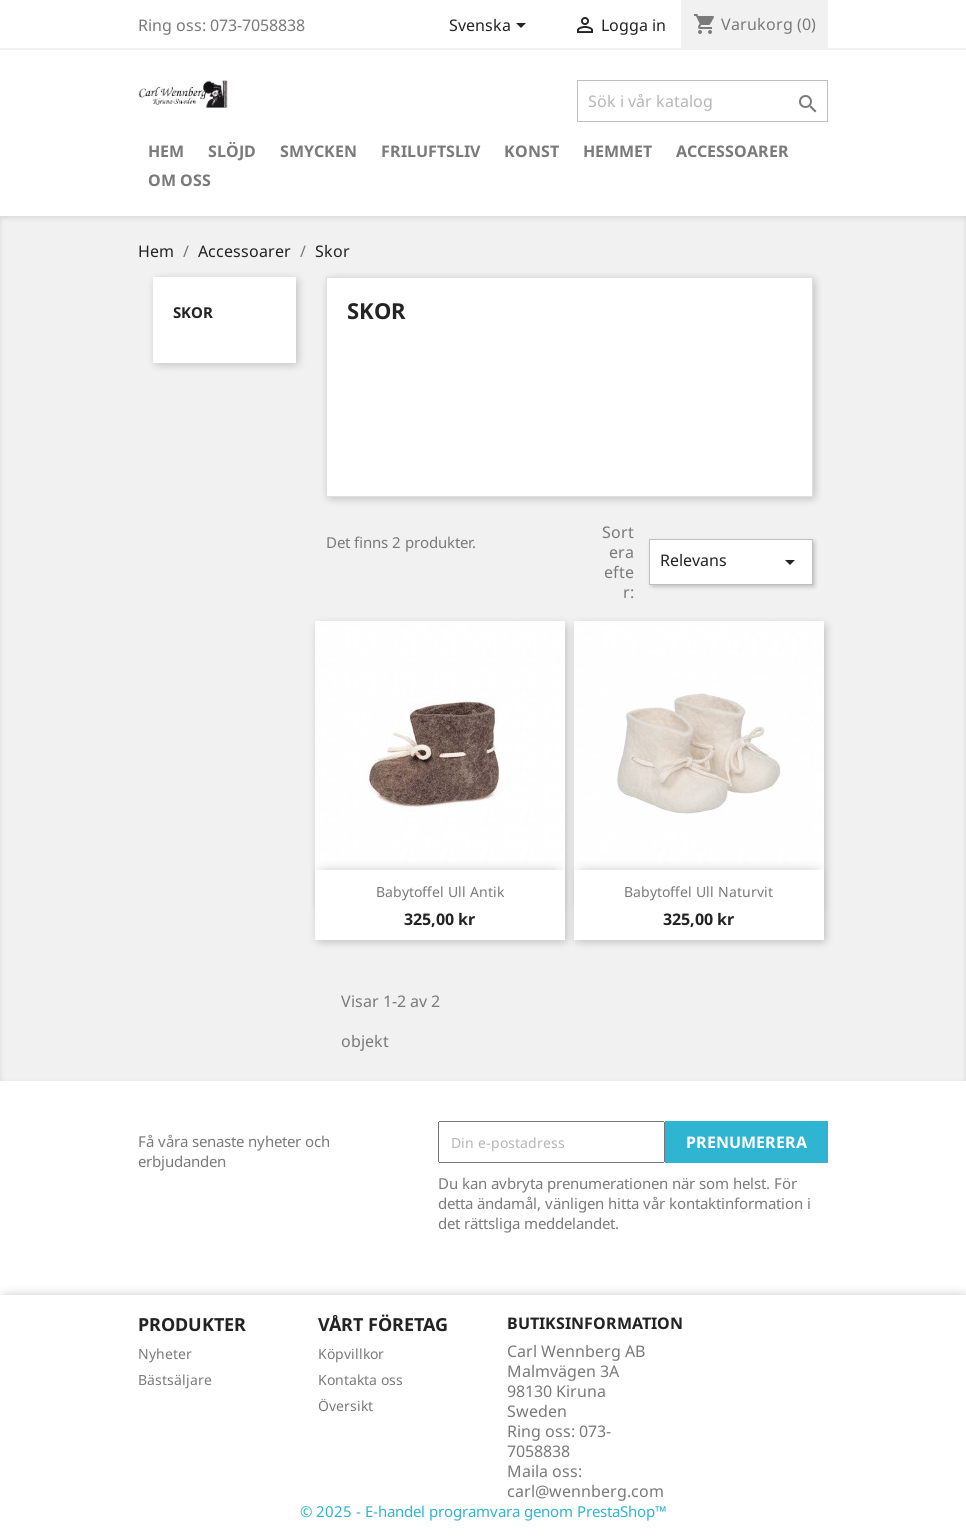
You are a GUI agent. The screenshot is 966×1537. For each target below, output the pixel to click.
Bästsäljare (175, 1379)
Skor (193, 312)
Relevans (731, 561)
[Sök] (702, 101)
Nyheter (165, 1353)
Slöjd (232, 151)
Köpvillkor (351, 1353)
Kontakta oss (360, 1379)
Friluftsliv (430, 151)
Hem (166, 151)
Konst (531, 151)
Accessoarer (732, 151)
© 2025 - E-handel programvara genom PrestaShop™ (483, 1511)
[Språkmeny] (491, 27)
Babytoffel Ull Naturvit (698, 891)
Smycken (318, 151)
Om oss (179, 180)
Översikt (345, 1405)
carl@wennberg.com (585, 1491)
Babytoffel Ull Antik (440, 891)
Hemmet (617, 151)
